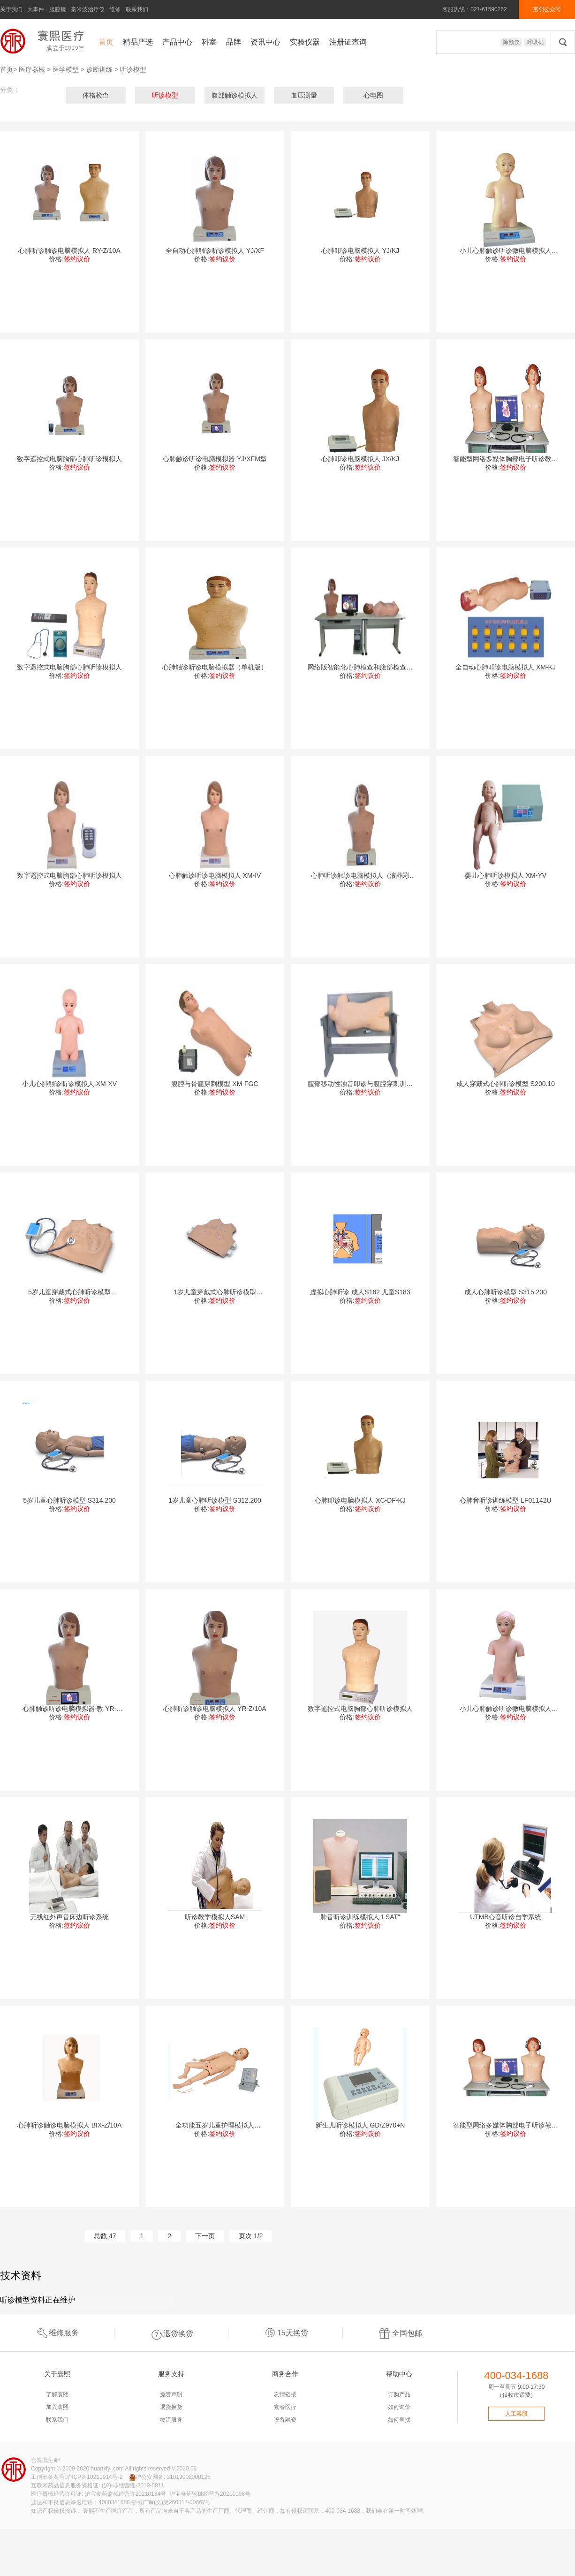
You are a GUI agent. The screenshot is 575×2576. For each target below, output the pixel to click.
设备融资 (285, 2419)
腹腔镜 (57, 9)
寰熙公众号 (547, 9)
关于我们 (11, 9)
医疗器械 (32, 69)
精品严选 (138, 42)
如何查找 (399, 2419)
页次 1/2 (251, 2236)
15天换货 (285, 2333)
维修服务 (57, 2333)
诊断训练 (99, 69)
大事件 (35, 9)
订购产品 (399, 2394)
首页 (105, 42)
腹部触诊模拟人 (234, 95)
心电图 (373, 95)
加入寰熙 (57, 2407)
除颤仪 (511, 42)
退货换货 (171, 2333)
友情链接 (285, 2394)
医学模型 (66, 69)
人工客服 (516, 2413)
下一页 (205, 2236)
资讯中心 (265, 42)
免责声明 (171, 2394)
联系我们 (137, 9)
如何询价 (399, 2407)
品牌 (233, 42)
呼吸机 (535, 42)
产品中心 (177, 42)
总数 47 (105, 2236)
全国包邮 (400, 2333)
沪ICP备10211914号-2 (94, 2477)
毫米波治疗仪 (88, 9)
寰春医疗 (285, 2407)
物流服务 (171, 2419)
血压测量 (304, 95)
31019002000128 (188, 2477)
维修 (115, 9)
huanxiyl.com (107, 2468)
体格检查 (96, 95)
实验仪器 (305, 42)
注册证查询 (348, 42)
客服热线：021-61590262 (474, 9)
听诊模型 (133, 69)
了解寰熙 (57, 2394)
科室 (209, 42)
